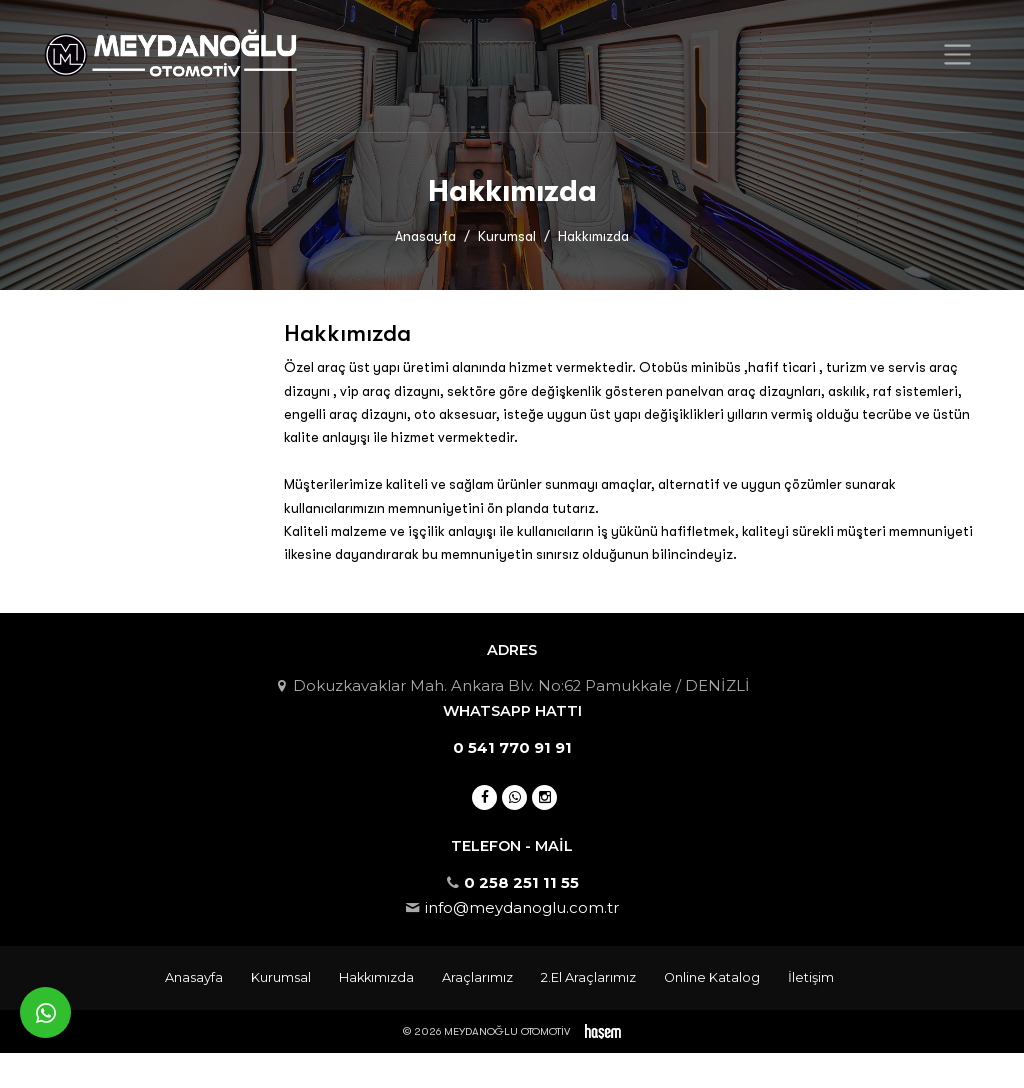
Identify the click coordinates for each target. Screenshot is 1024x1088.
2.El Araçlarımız (588, 977)
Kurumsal (507, 236)
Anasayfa (425, 236)
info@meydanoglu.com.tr (521, 908)
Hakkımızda (376, 977)
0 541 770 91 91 (512, 748)
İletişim (811, 977)
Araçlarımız (477, 977)
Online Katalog (712, 977)
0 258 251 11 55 (521, 883)
